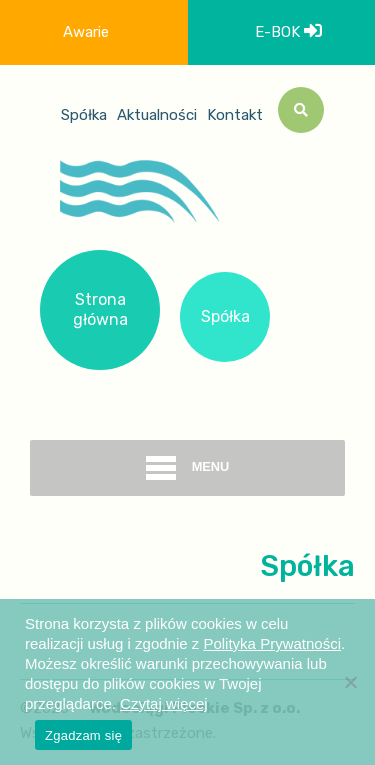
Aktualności (157, 115)
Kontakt (235, 115)
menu (188, 468)
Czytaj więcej (164, 703)
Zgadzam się (83, 735)
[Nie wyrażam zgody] (350, 682)
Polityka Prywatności (272, 643)
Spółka (84, 115)
